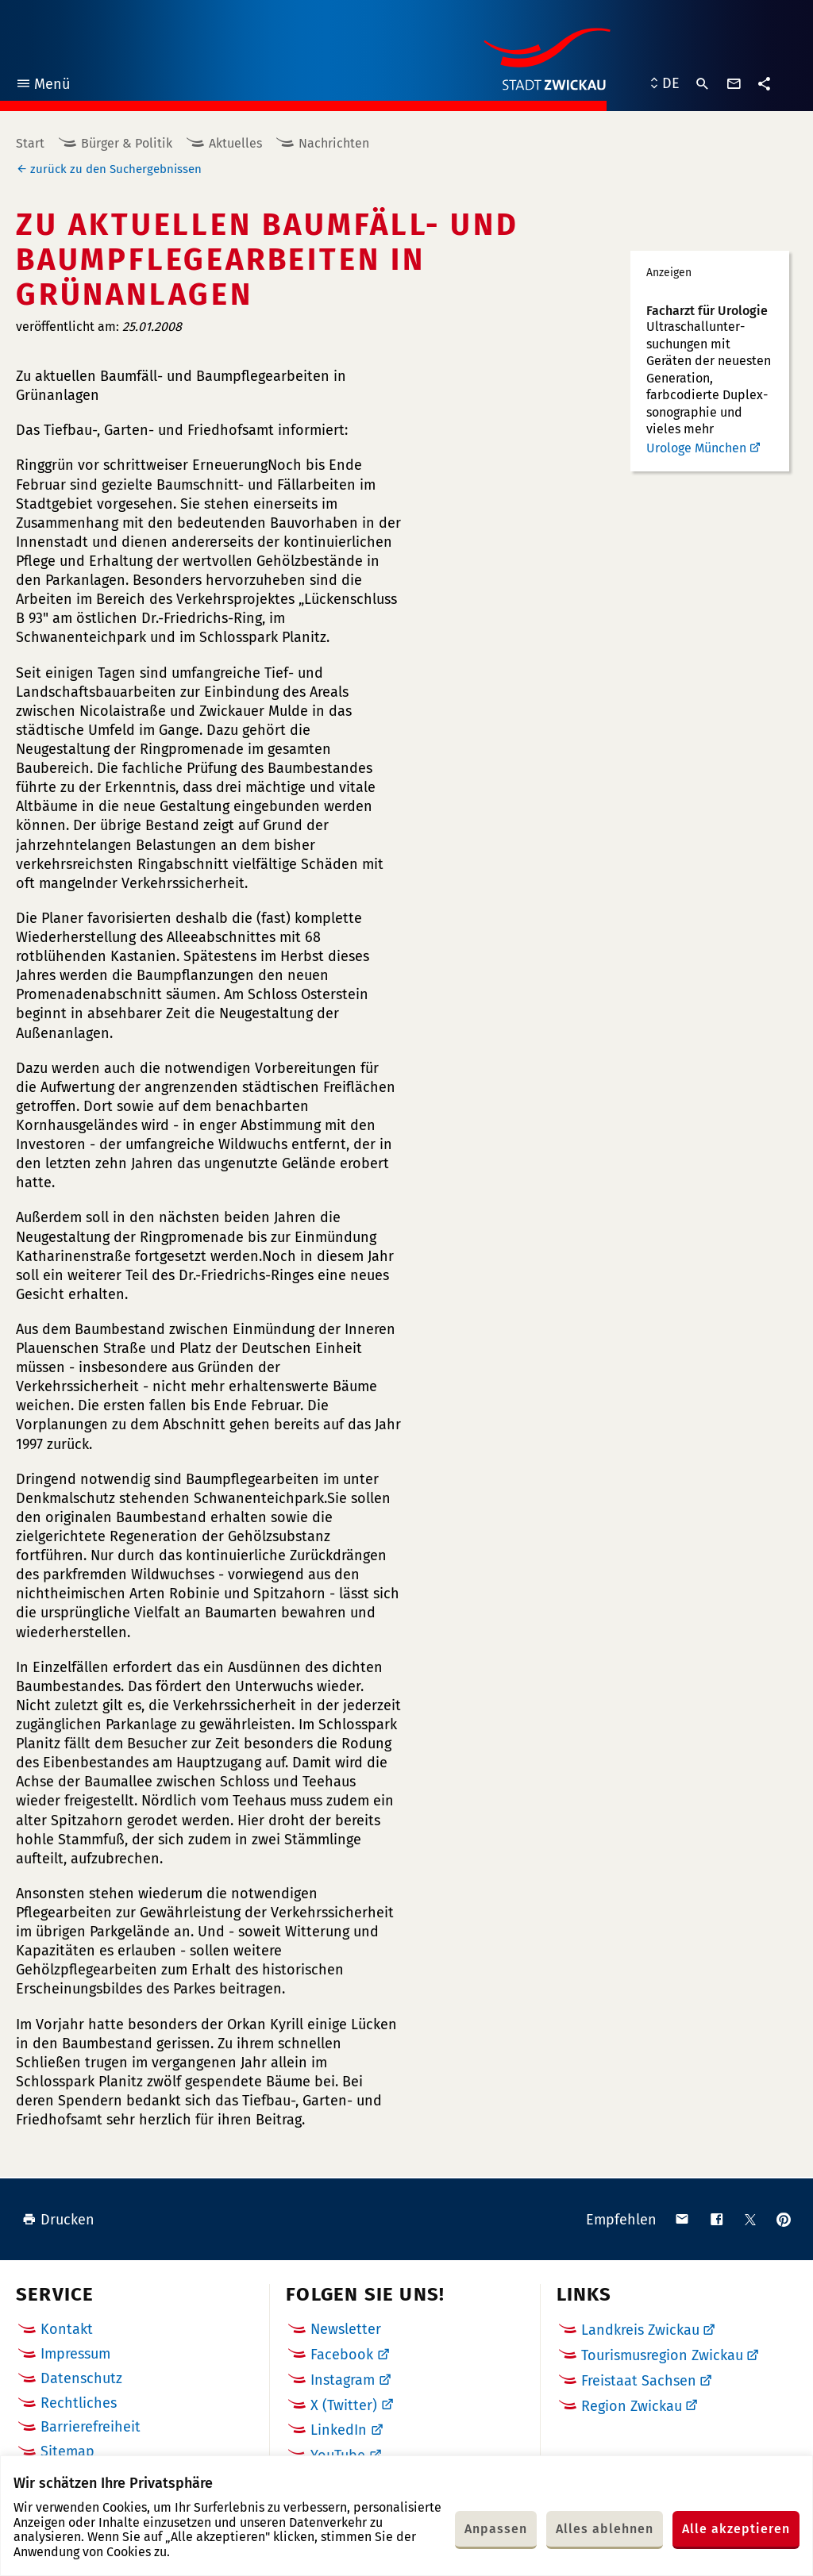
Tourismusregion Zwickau (662, 2355)
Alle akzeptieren (736, 2528)
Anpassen (495, 2528)
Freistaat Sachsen (638, 2381)
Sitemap (67, 2451)
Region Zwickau (631, 2406)
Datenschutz (81, 2378)
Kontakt (66, 2329)
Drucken (58, 2219)
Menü (42, 86)
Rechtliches (78, 2403)
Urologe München (696, 448)
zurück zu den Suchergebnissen (116, 169)
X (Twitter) (343, 2405)
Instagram (342, 2380)
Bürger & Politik (126, 143)
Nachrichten (334, 143)
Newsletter (345, 2329)
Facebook (341, 2354)
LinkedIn (338, 2430)
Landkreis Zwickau (640, 2330)
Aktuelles (235, 143)
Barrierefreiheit (90, 2427)
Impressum (75, 2354)
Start (30, 143)
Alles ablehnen (604, 2528)
